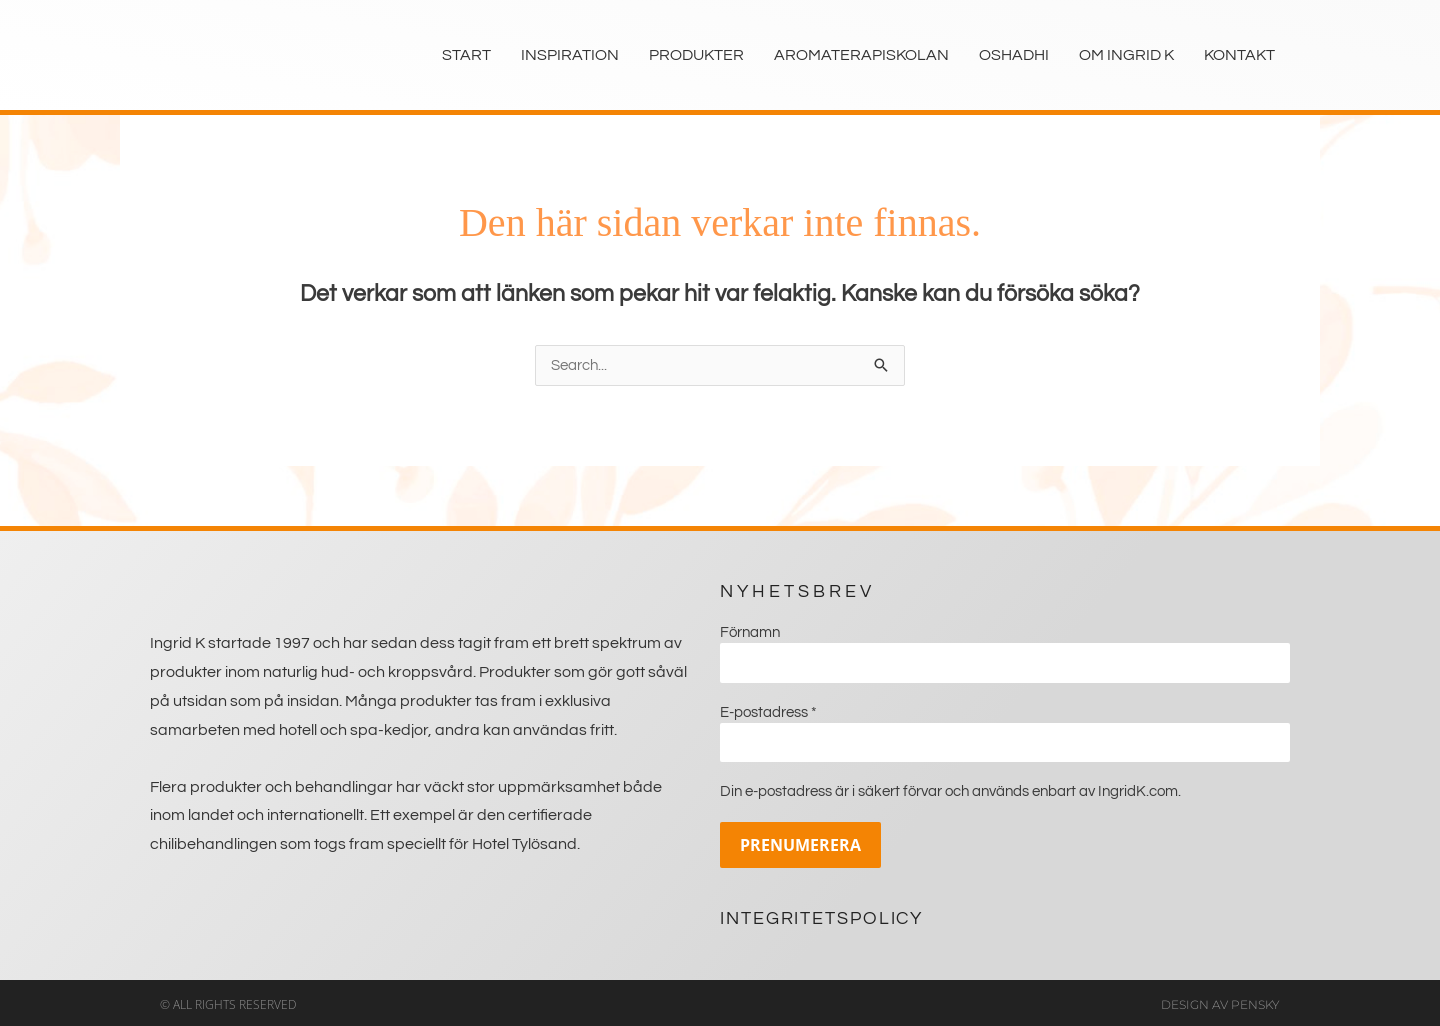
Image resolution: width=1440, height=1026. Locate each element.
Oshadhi (1014, 55)
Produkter (696, 55)
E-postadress (768, 710)
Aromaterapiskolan (861, 55)
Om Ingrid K (1126, 55)
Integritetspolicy (821, 914)
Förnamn (750, 632)
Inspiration (570, 55)
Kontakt (1239, 55)
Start (466, 55)
